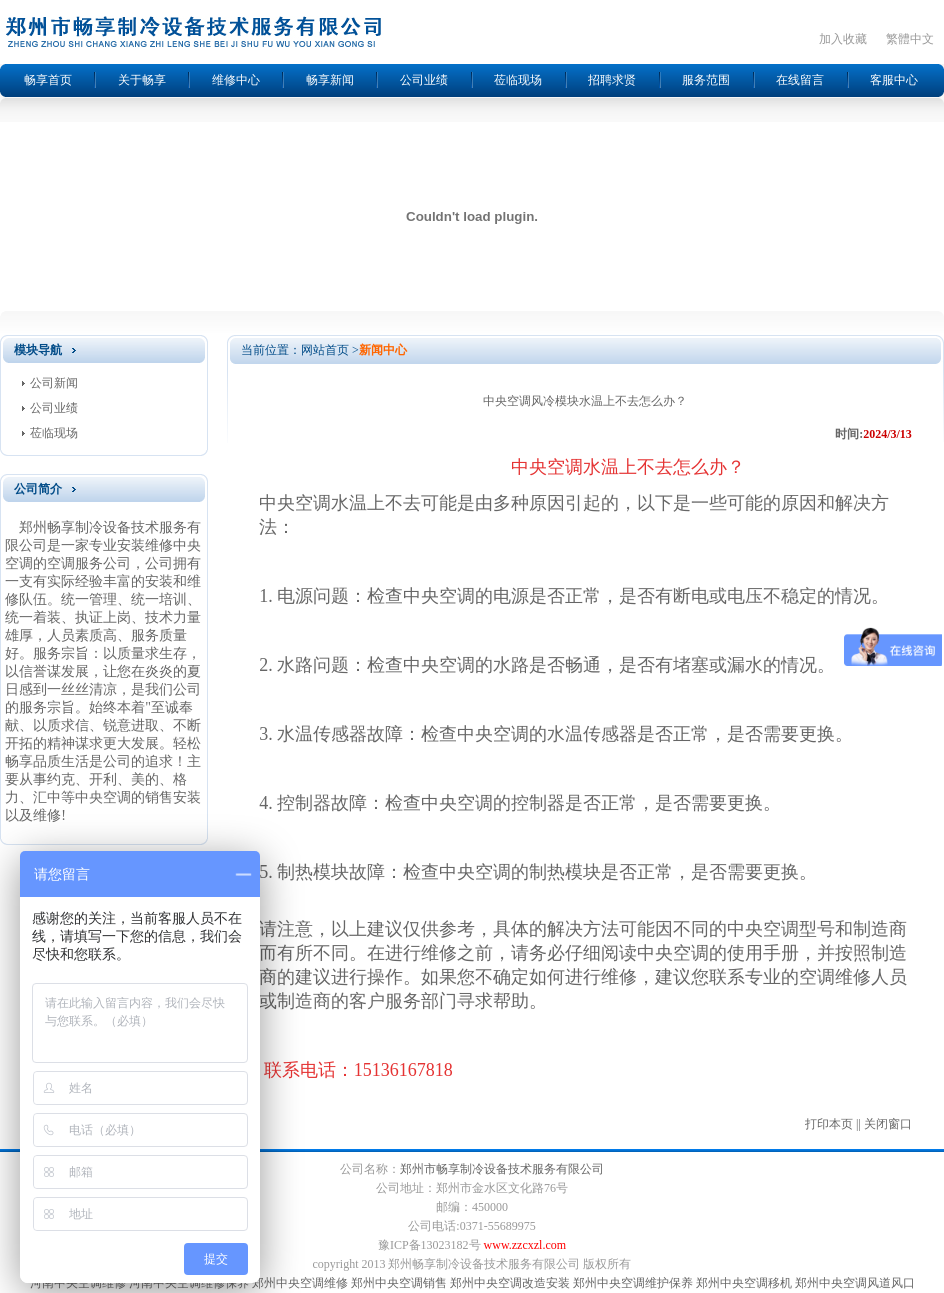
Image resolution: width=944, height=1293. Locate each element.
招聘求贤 (612, 80)
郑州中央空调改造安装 (510, 1283)
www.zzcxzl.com (525, 1245)
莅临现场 (518, 80)
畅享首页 (48, 80)
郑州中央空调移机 (744, 1283)
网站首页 (325, 350)
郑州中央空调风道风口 (855, 1283)
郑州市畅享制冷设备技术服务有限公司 (502, 1169)
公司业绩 (424, 80)
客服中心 (894, 80)
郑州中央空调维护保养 (633, 1283)
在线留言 (800, 80)
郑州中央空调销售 (399, 1283)
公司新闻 (54, 383)
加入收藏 (843, 39)
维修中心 (236, 80)
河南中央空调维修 (78, 1283)
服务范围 (706, 80)
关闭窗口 (888, 1124)
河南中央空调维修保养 (189, 1283)
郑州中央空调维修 (300, 1283)
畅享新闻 (330, 80)
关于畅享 (142, 80)
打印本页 (829, 1124)
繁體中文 (910, 39)
